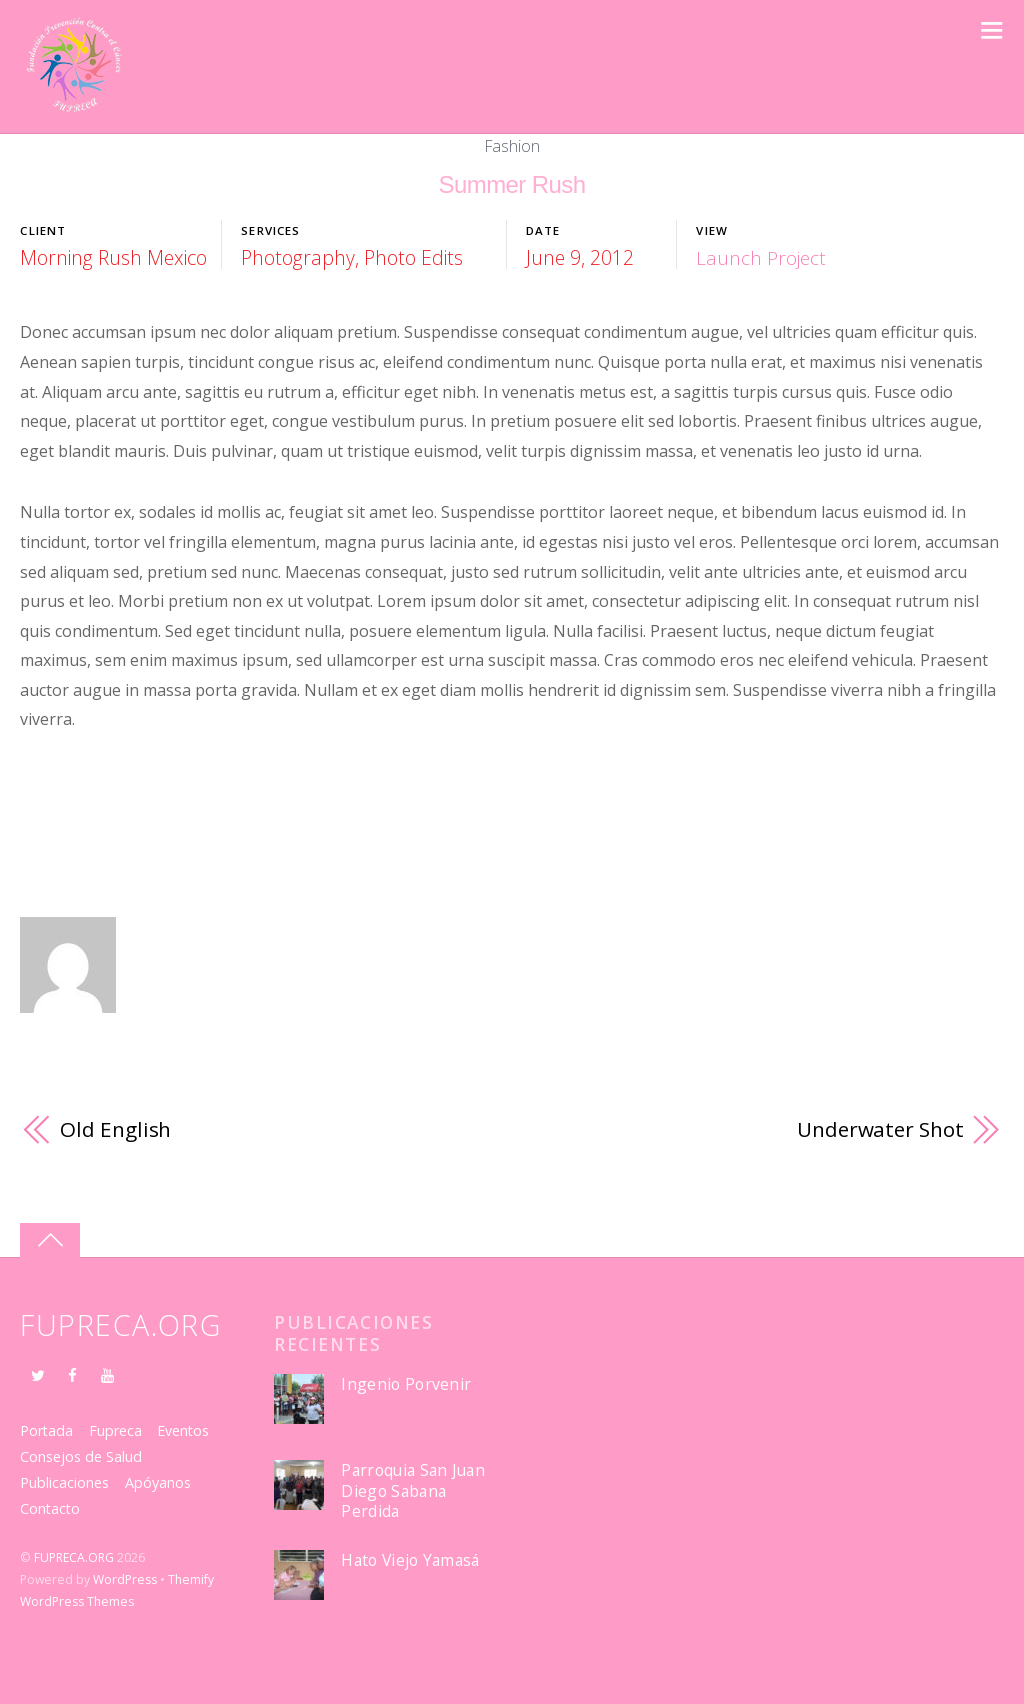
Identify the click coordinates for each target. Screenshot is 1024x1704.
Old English (115, 1129)
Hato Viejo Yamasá (412, 1560)
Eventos (185, 1430)
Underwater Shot (878, 1129)
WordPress (125, 1579)
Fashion (512, 146)
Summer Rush (512, 184)
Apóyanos (158, 1482)
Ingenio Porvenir (406, 1384)
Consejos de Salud (81, 1456)
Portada (47, 1430)
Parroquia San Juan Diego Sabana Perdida (416, 1491)
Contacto (51, 1508)
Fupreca (116, 1430)
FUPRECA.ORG (74, 1557)
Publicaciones (64, 1482)
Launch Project (761, 257)
